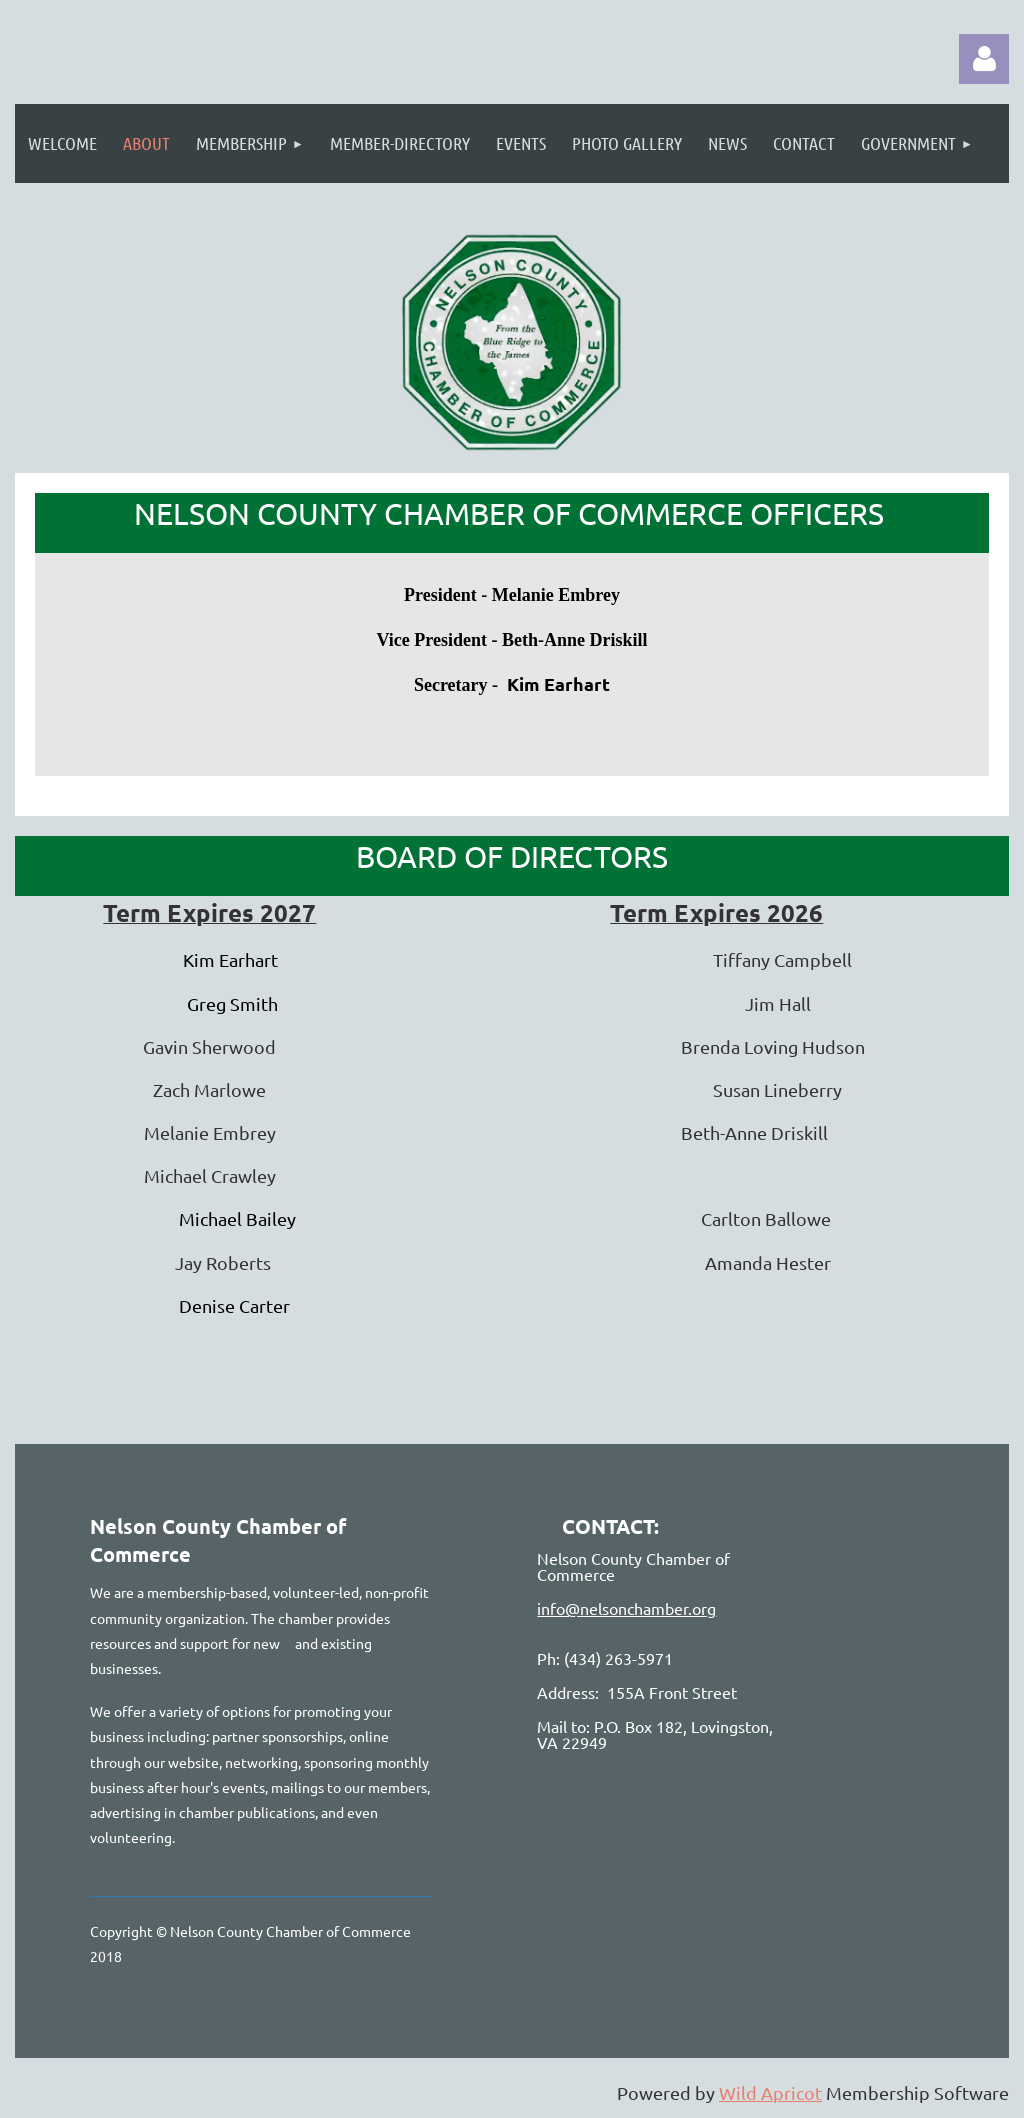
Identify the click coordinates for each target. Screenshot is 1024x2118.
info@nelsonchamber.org (626, 1608)
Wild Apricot (770, 2092)
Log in (984, 59)
